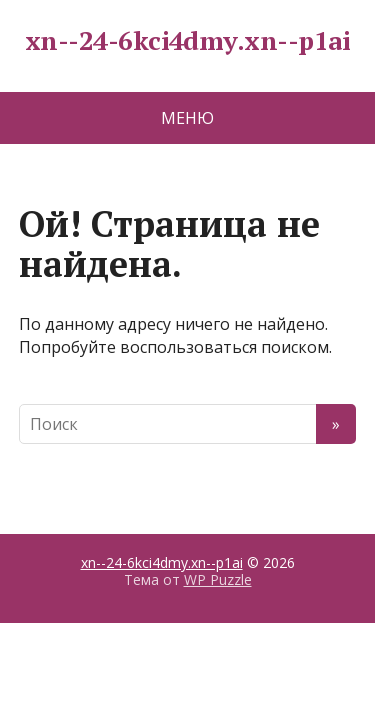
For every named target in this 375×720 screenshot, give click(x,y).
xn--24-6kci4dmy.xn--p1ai (188, 41)
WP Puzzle (218, 579)
